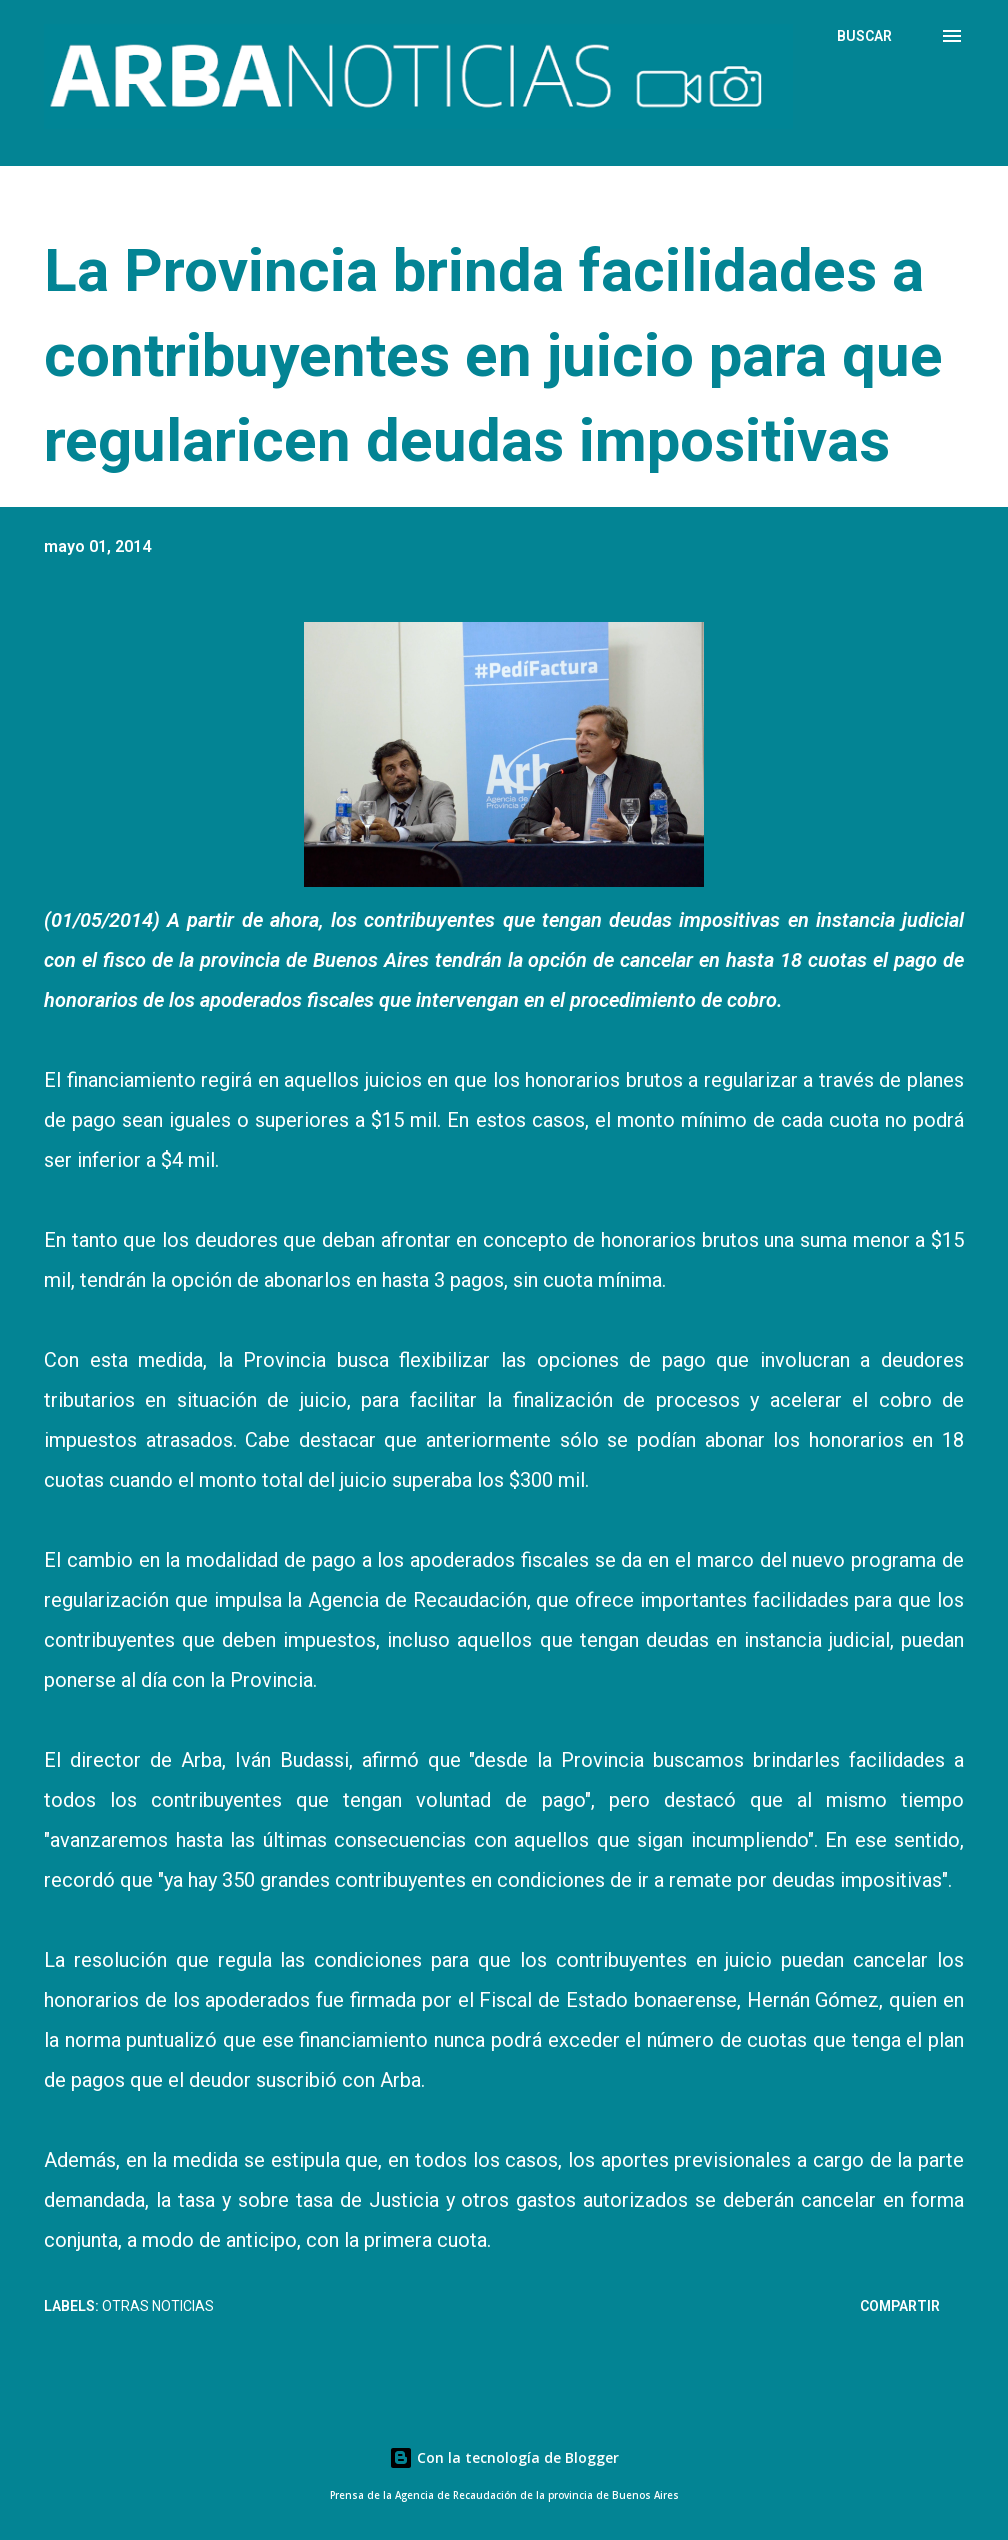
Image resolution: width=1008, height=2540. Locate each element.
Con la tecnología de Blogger (504, 2457)
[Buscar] (864, 36)
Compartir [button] (900, 2306)
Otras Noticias (158, 2306)
